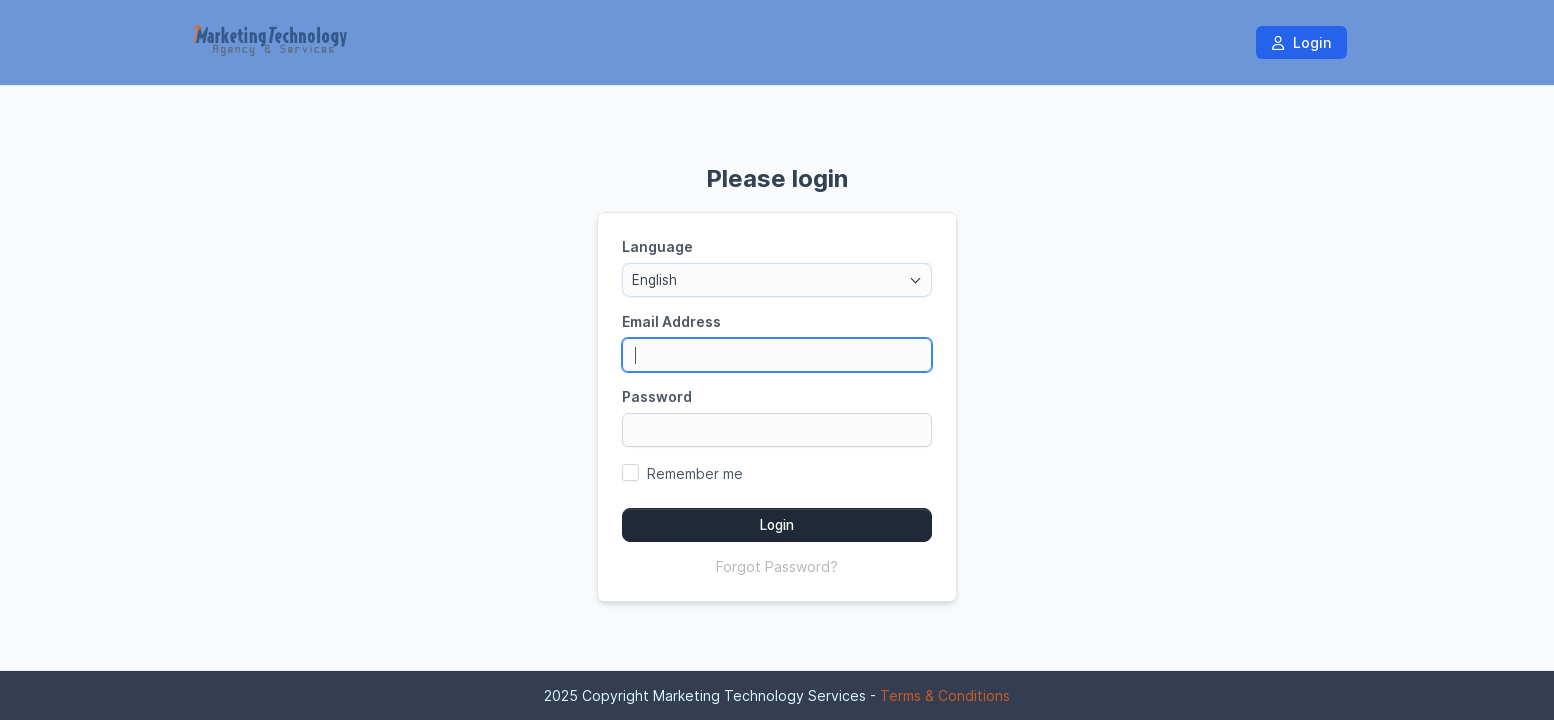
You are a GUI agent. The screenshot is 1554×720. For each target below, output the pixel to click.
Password (657, 396)
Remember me (695, 473)
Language (657, 246)
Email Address (671, 321)
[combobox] (777, 280)
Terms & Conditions (945, 695)
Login (1301, 42)
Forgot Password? (777, 566)
